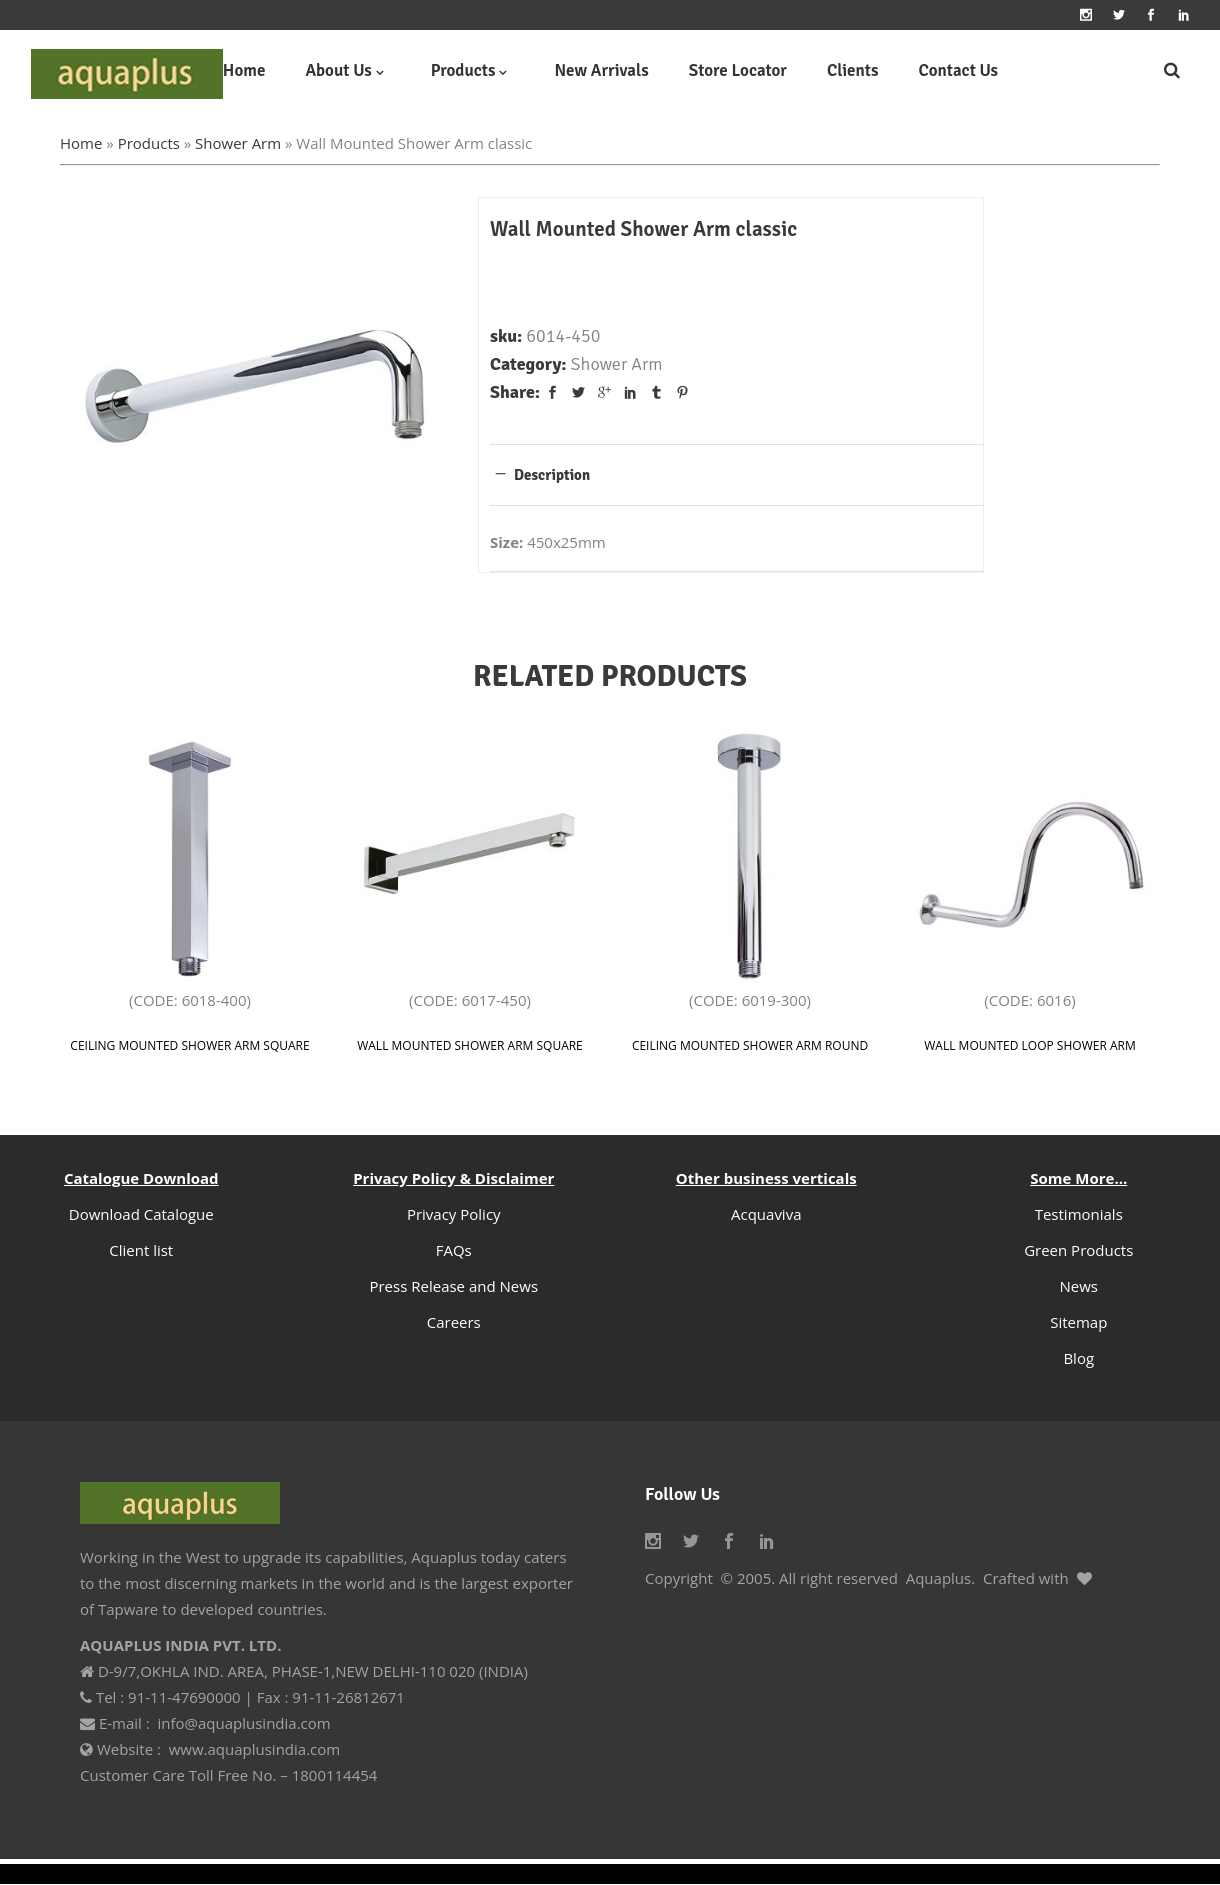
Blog (1078, 1358)
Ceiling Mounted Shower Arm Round (750, 1045)
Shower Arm (238, 143)
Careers (454, 1322)
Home (81, 143)
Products (149, 143)
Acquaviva (766, 1214)
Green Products (1078, 1250)
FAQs (454, 1250)
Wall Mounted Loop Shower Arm (1029, 1045)
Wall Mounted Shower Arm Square (470, 1045)
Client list (141, 1250)
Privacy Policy (454, 1214)
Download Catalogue (141, 1214)
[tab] (736, 474)
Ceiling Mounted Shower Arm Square (189, 1045)
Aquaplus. (940, 1578)
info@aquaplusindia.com (243, 1723)
